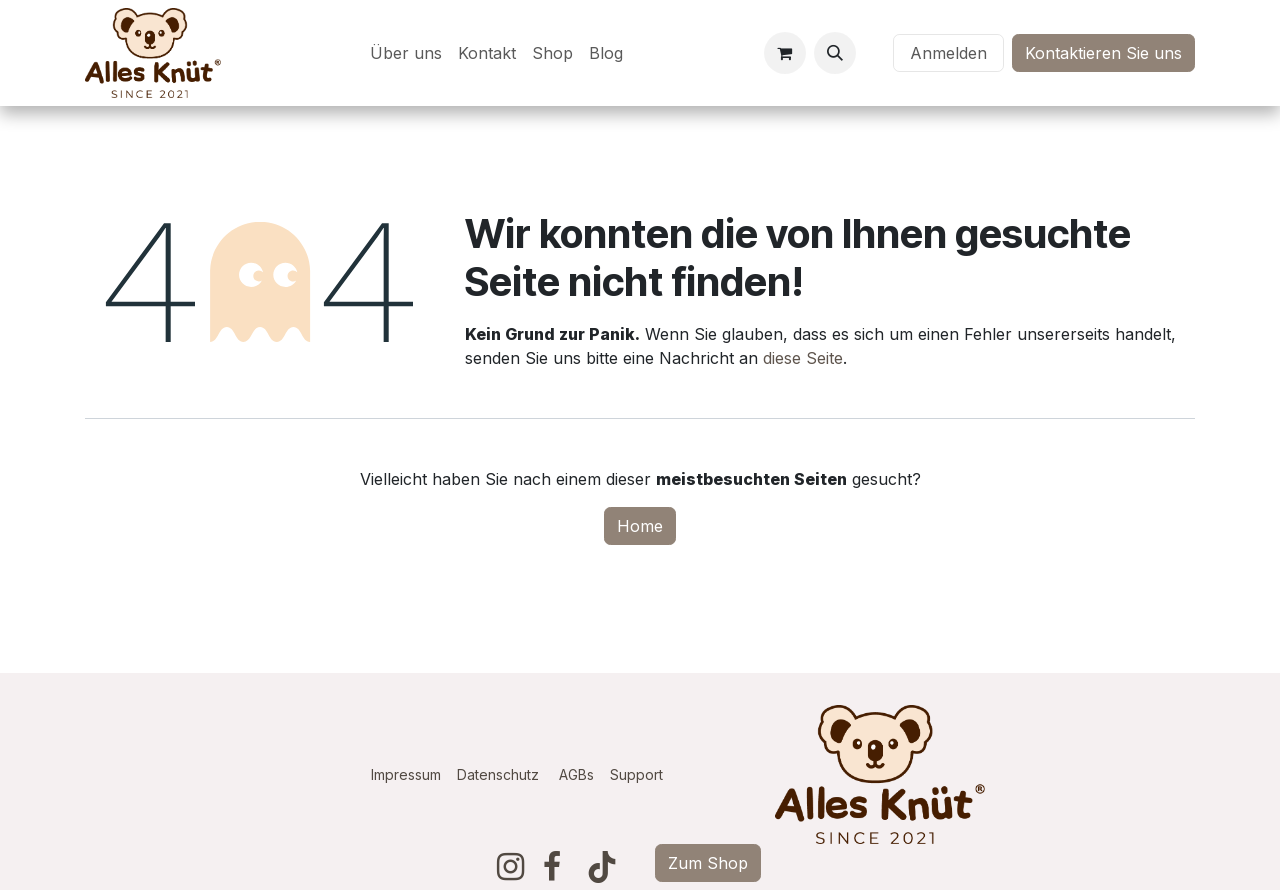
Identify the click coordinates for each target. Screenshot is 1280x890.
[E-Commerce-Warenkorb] (785, 53)
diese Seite (803, 358)
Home (640, 526)
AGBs (584, 774)
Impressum (406, 774)
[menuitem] (406, 53)
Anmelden (948, 53)
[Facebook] (552, 867)
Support (636, 774)
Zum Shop (708, 863)
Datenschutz (498, 774)
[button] (835, 53)
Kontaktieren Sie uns (1103, 53)
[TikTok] (602, 867)
